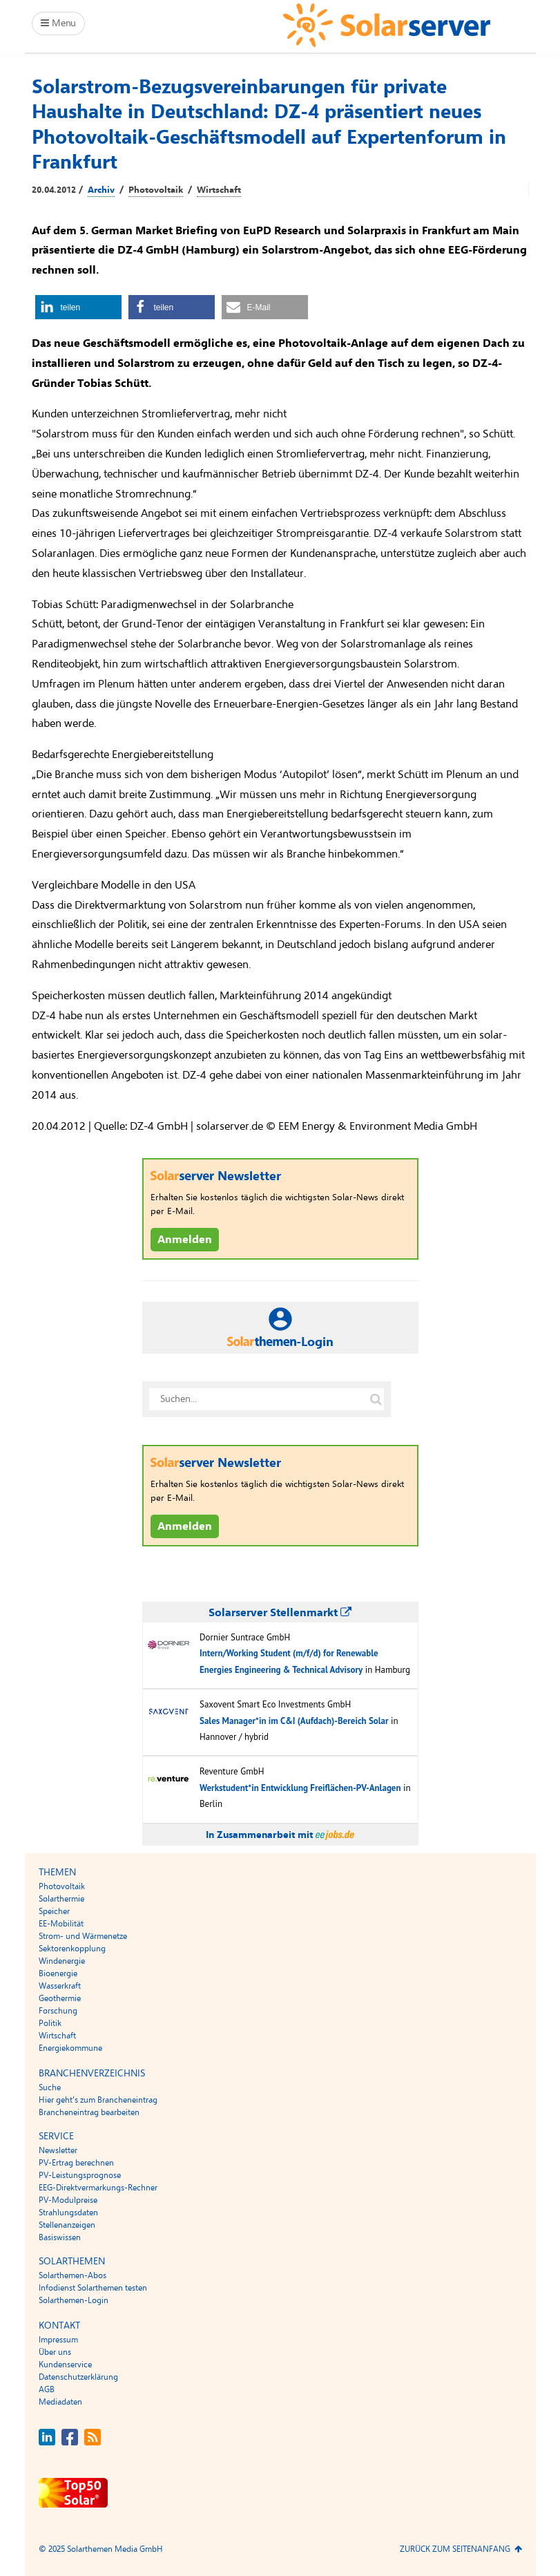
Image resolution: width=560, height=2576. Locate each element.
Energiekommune (70, 2048)
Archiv (101, 190)
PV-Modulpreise (68, 2200)
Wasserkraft (60, 1985)
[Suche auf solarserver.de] (376, 1399)
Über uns (55, 2352)
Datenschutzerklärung (78, 2377)
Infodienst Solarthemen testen (93, 2287)
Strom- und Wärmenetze (83, 1936)
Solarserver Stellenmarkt (280, 1612)
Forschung (58, 2010)
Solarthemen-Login (73, 2300)
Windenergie (62, 1961)
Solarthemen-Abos (72, 2275)
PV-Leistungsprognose (80, 2175)
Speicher (54, 1911)
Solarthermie (61, 1898)
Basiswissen (60, 2237)
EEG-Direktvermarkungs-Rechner (98, 2187)
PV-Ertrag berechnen (76, 2162)
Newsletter (58, 2150)
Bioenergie (58, 1973)
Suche (50, 2087)
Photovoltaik (155, 190)
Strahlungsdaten (68, 2212)
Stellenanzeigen (67, 2225)
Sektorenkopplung (72, 1948)
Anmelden (184, 1239)
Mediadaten (60, 2401)
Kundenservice (65, 2364)
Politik (50, 2023)
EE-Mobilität (61, 1923)
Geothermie (60, 1998)
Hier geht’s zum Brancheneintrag (98, 2099)
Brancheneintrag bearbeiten (89, 2112)
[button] (78, 307)
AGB (47, 2389)
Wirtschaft (219, 190)
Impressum (58, 2339)
